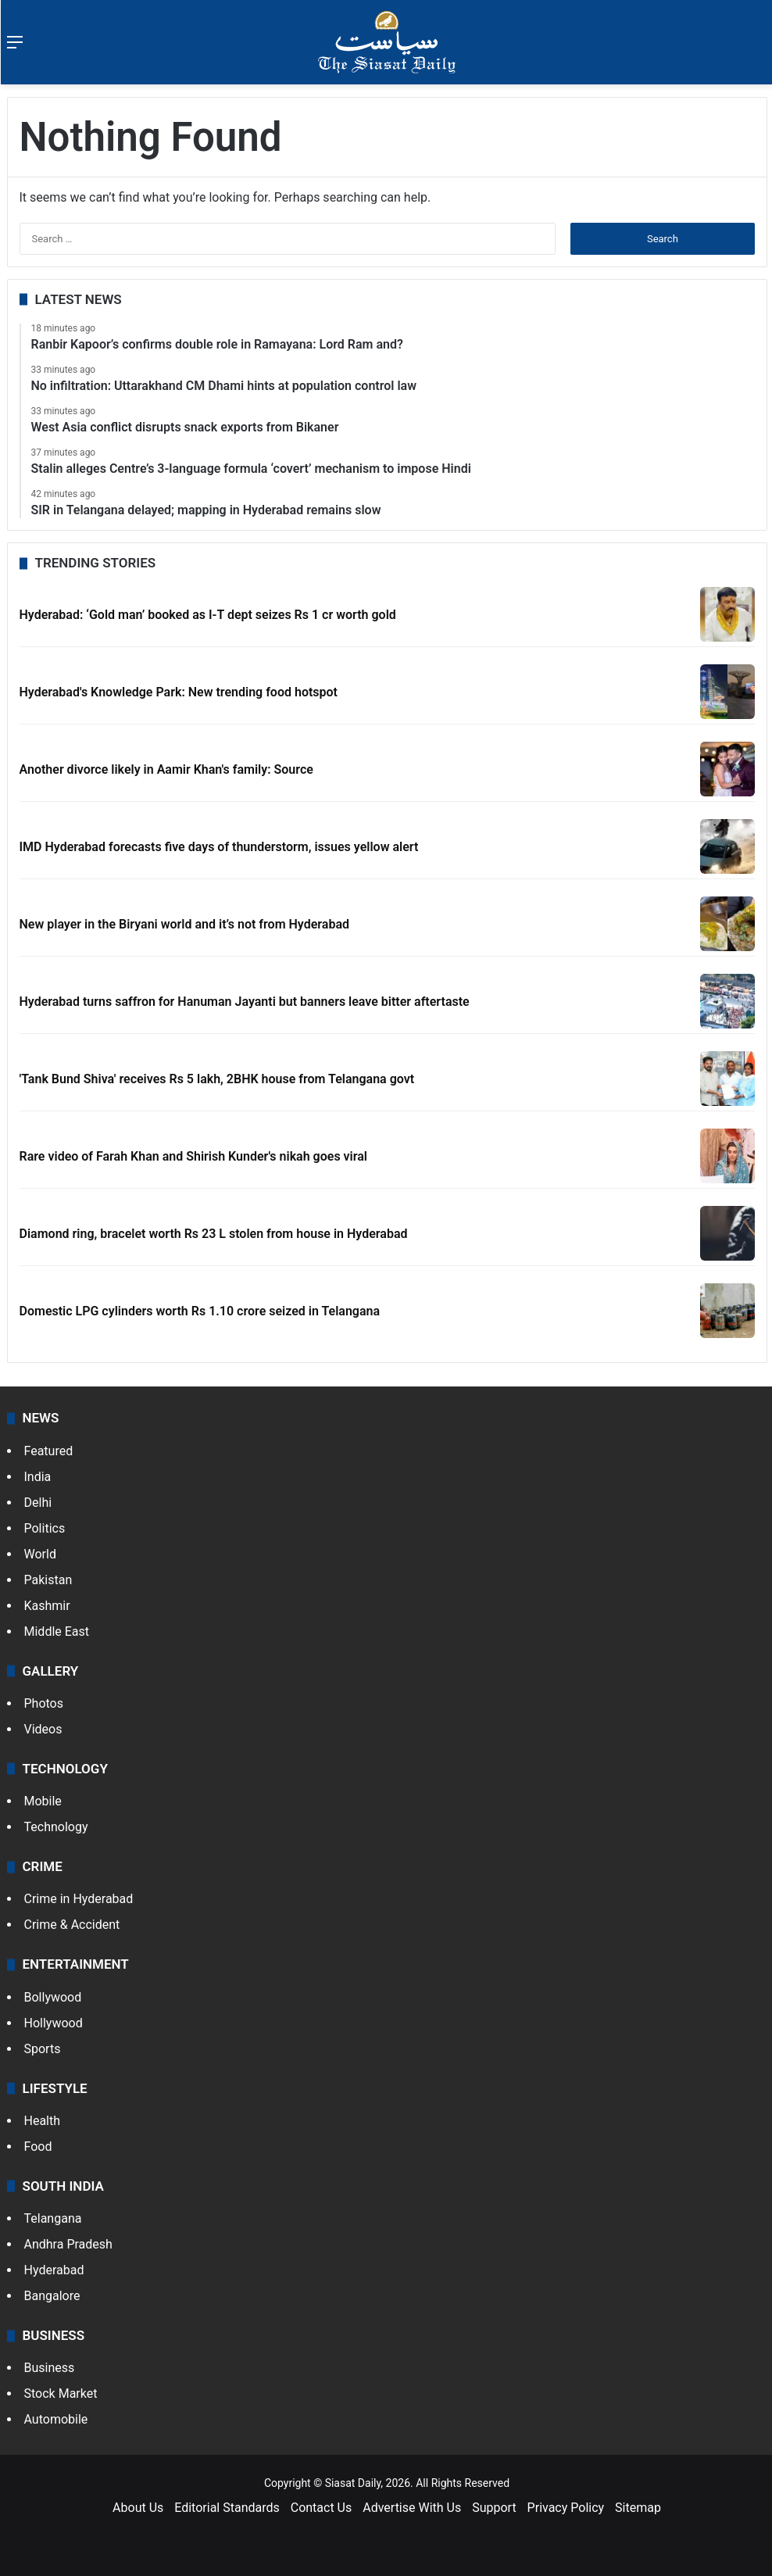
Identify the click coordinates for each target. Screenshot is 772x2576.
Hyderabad (54, 2270)
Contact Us (321, 2507)
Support (494, 2507)
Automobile (56, 2419)
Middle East (57, 1631)
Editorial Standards (227, 2507)
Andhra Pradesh (68, 2244)
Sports (42, 2048)
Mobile (43, 1801)
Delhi (38, 1502)
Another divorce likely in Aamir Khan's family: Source (166, 769)
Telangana (53, 2218)
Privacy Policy (566, 2507)
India (38, 1476)
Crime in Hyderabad (79, 1898)
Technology (56, 1826)
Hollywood (53, 2023)
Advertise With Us (412, 2507)
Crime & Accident (72, 1924)
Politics (45, 1528)
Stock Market (61, 2393)
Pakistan (48, 1579)
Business (49, 2367)
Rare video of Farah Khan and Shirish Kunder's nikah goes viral (194, 1156)
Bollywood (53, 1997)
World (40, 1554)
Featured (48, 1451)
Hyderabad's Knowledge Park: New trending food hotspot (179, 692)
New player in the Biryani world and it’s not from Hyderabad (184, 924)
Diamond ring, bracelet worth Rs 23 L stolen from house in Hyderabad (214, 1233)
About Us (138, 2507)
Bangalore (52, 2295)
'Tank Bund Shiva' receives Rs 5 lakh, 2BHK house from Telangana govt (217, 1079)
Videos (43, 1729)
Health (42, 2120)
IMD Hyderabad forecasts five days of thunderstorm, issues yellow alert (219, 846)
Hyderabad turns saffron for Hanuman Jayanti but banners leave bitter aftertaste (245, 1001)
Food (38, 2146)
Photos (44, 1703)
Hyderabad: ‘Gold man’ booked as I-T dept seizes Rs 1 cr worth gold (208, 614)
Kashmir (47, 1605)
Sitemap (638, 2507)
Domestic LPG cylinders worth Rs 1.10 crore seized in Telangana (200, 1311)
